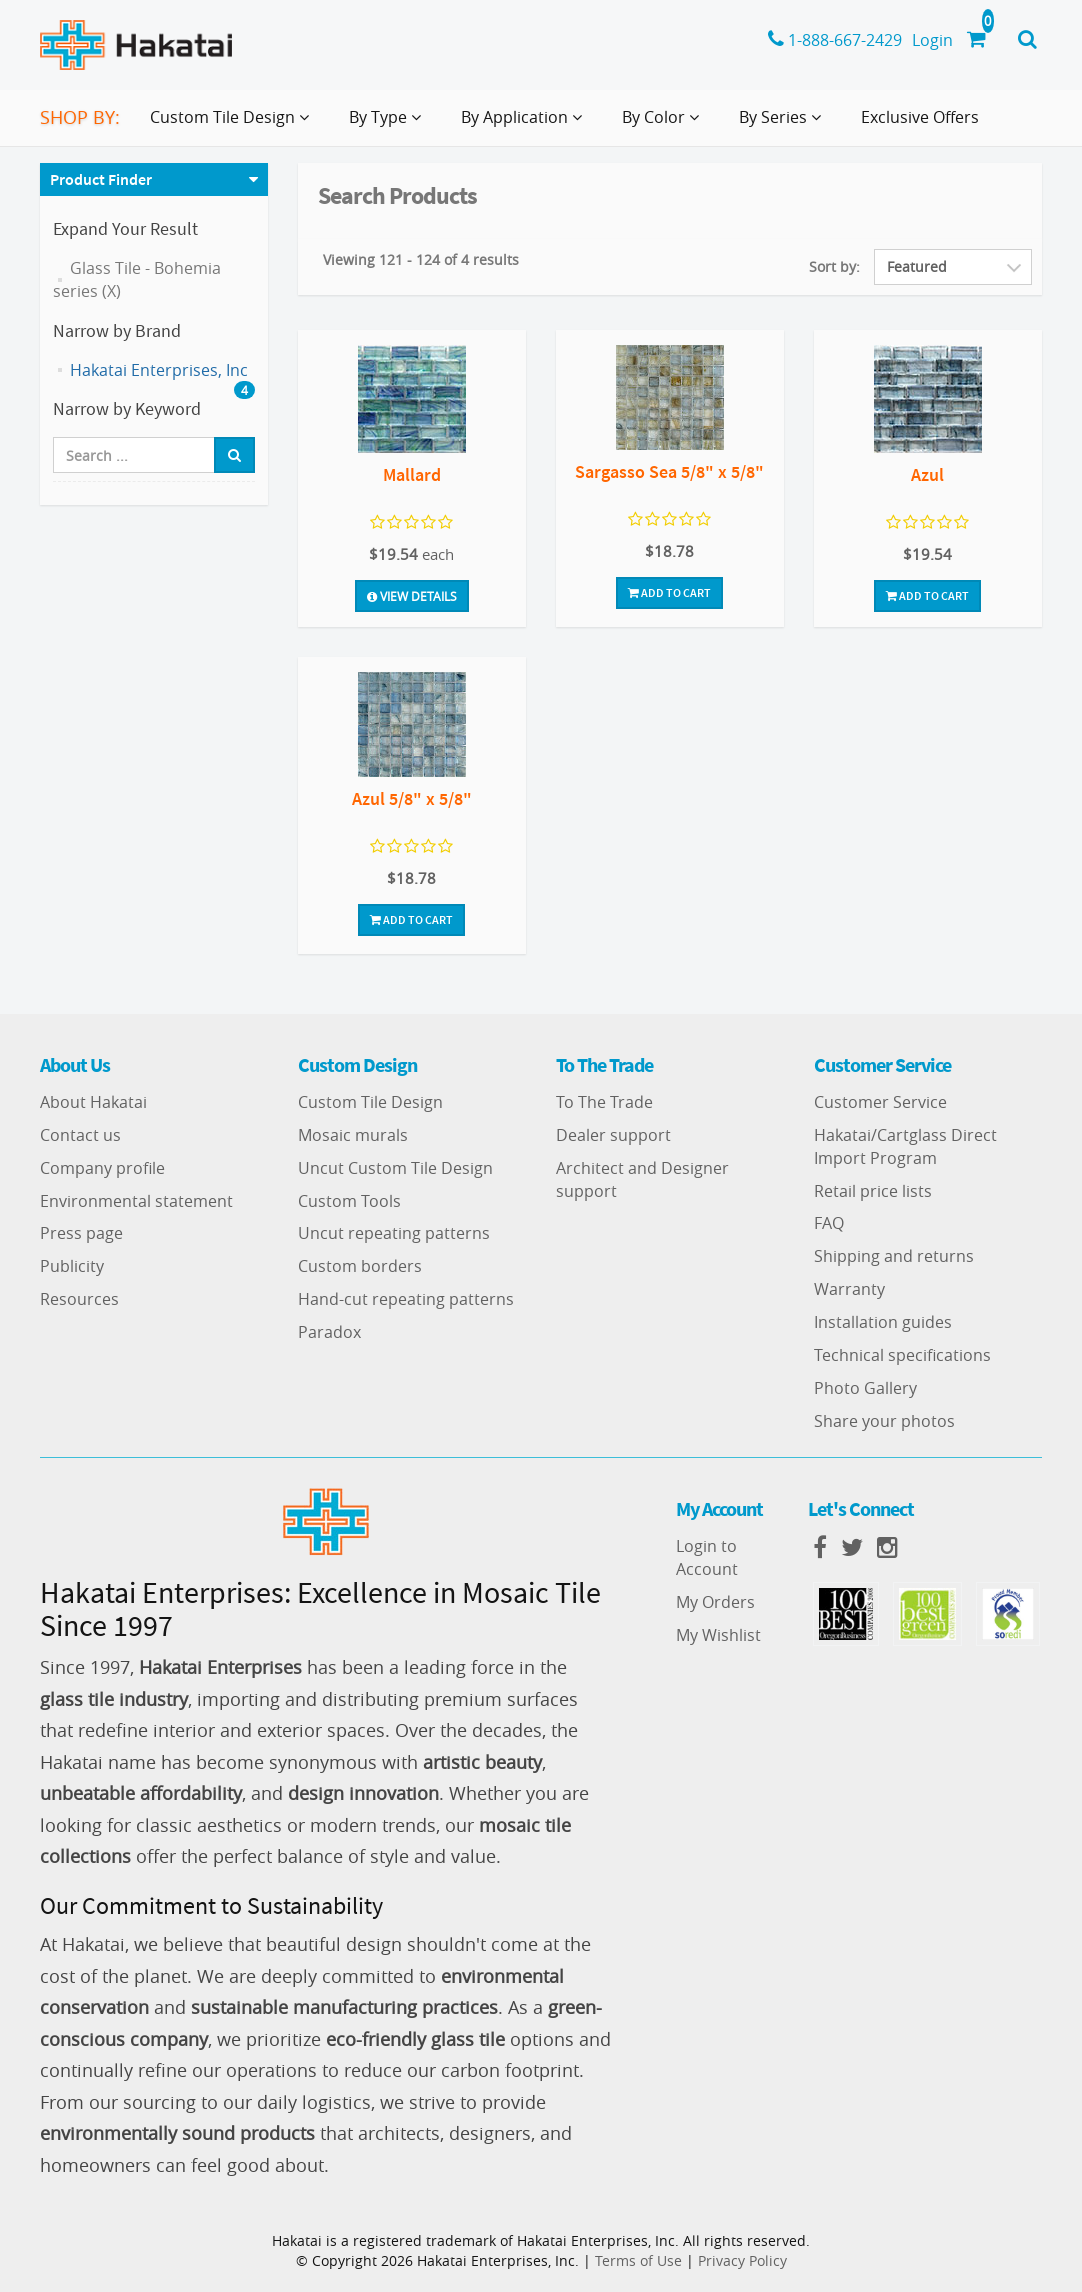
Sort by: (834, 266)
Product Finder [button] (101, 179)
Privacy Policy (742, 2260)
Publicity (72, 1266)
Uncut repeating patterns (394, 1233)
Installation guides (883, 1322)
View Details (412, 596)
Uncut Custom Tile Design (395, 1168)
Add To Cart (669, 592)
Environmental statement (136, 1201)
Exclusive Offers (920, 117)
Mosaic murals (353, 1135)
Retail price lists (873, 1191)
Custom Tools (349, 1201)
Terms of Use (638, 2260)
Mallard (412, 474)
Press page (81, 1233)
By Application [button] (525, 125)
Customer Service (880, 1102)
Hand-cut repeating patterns (406, 1299)
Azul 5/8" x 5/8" (412, 798)
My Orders (715, 1602)
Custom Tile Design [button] (233, 125)
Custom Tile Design (370, 1102)
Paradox (329, 1332)
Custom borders (360, 1266)
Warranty (849, 1289)
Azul (927, 474)
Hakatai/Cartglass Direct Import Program (905, 1146)
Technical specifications (902, 1355)
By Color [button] (664, 125)
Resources (79, 1299)
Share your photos (884, 1421)
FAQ (829, 1223)
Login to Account (707, 1557)
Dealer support (613, 1135)
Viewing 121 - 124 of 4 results (421, 259)
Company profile (102, 1168)
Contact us (80, 1135)
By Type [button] (389, 125)
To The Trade (604, 1102)
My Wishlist (718, 1635)
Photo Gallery (865, 1388)
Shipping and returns (894, 1256)
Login (932, 40)
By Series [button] (784, 125)
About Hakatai (93, 1102)
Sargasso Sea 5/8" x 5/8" (669, 471)
